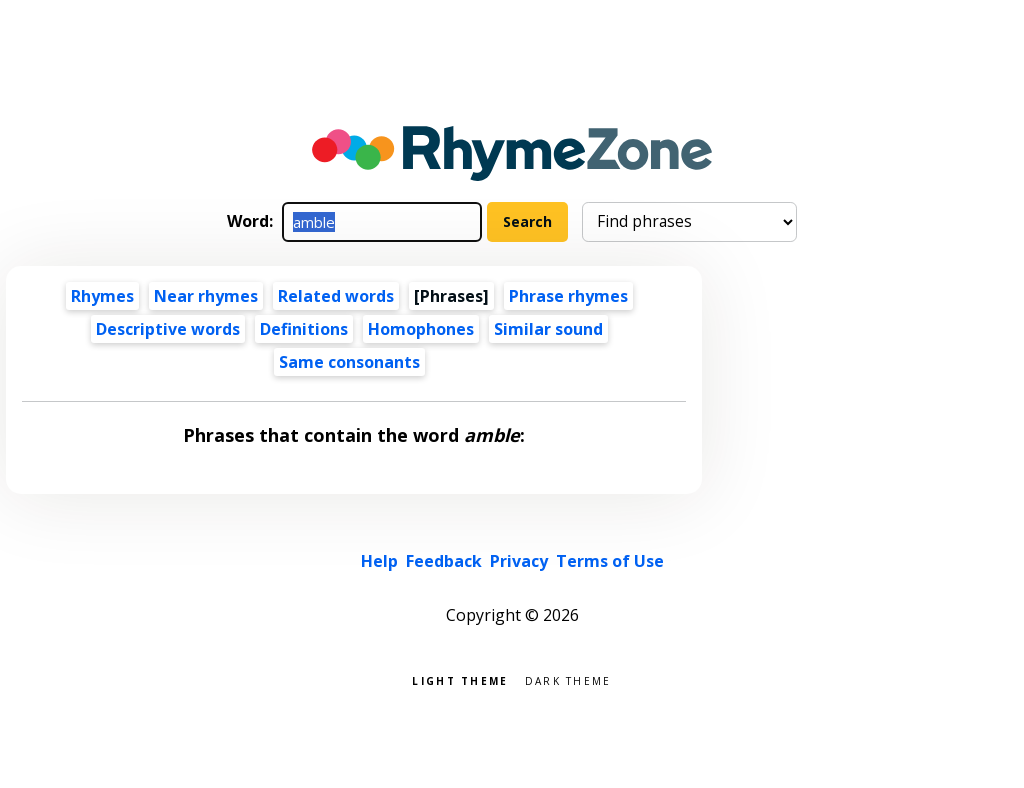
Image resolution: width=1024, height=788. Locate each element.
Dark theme (568, 679)
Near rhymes (206, 296)
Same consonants (349, 362)
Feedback (444, 561)
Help (379, 561)
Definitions (304, 329)
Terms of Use (610, 561)
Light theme (460, 679)
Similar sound (548, 329)
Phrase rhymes (568, 296)
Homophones (421, 329)
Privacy (519, 561)
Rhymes (102, 296)
